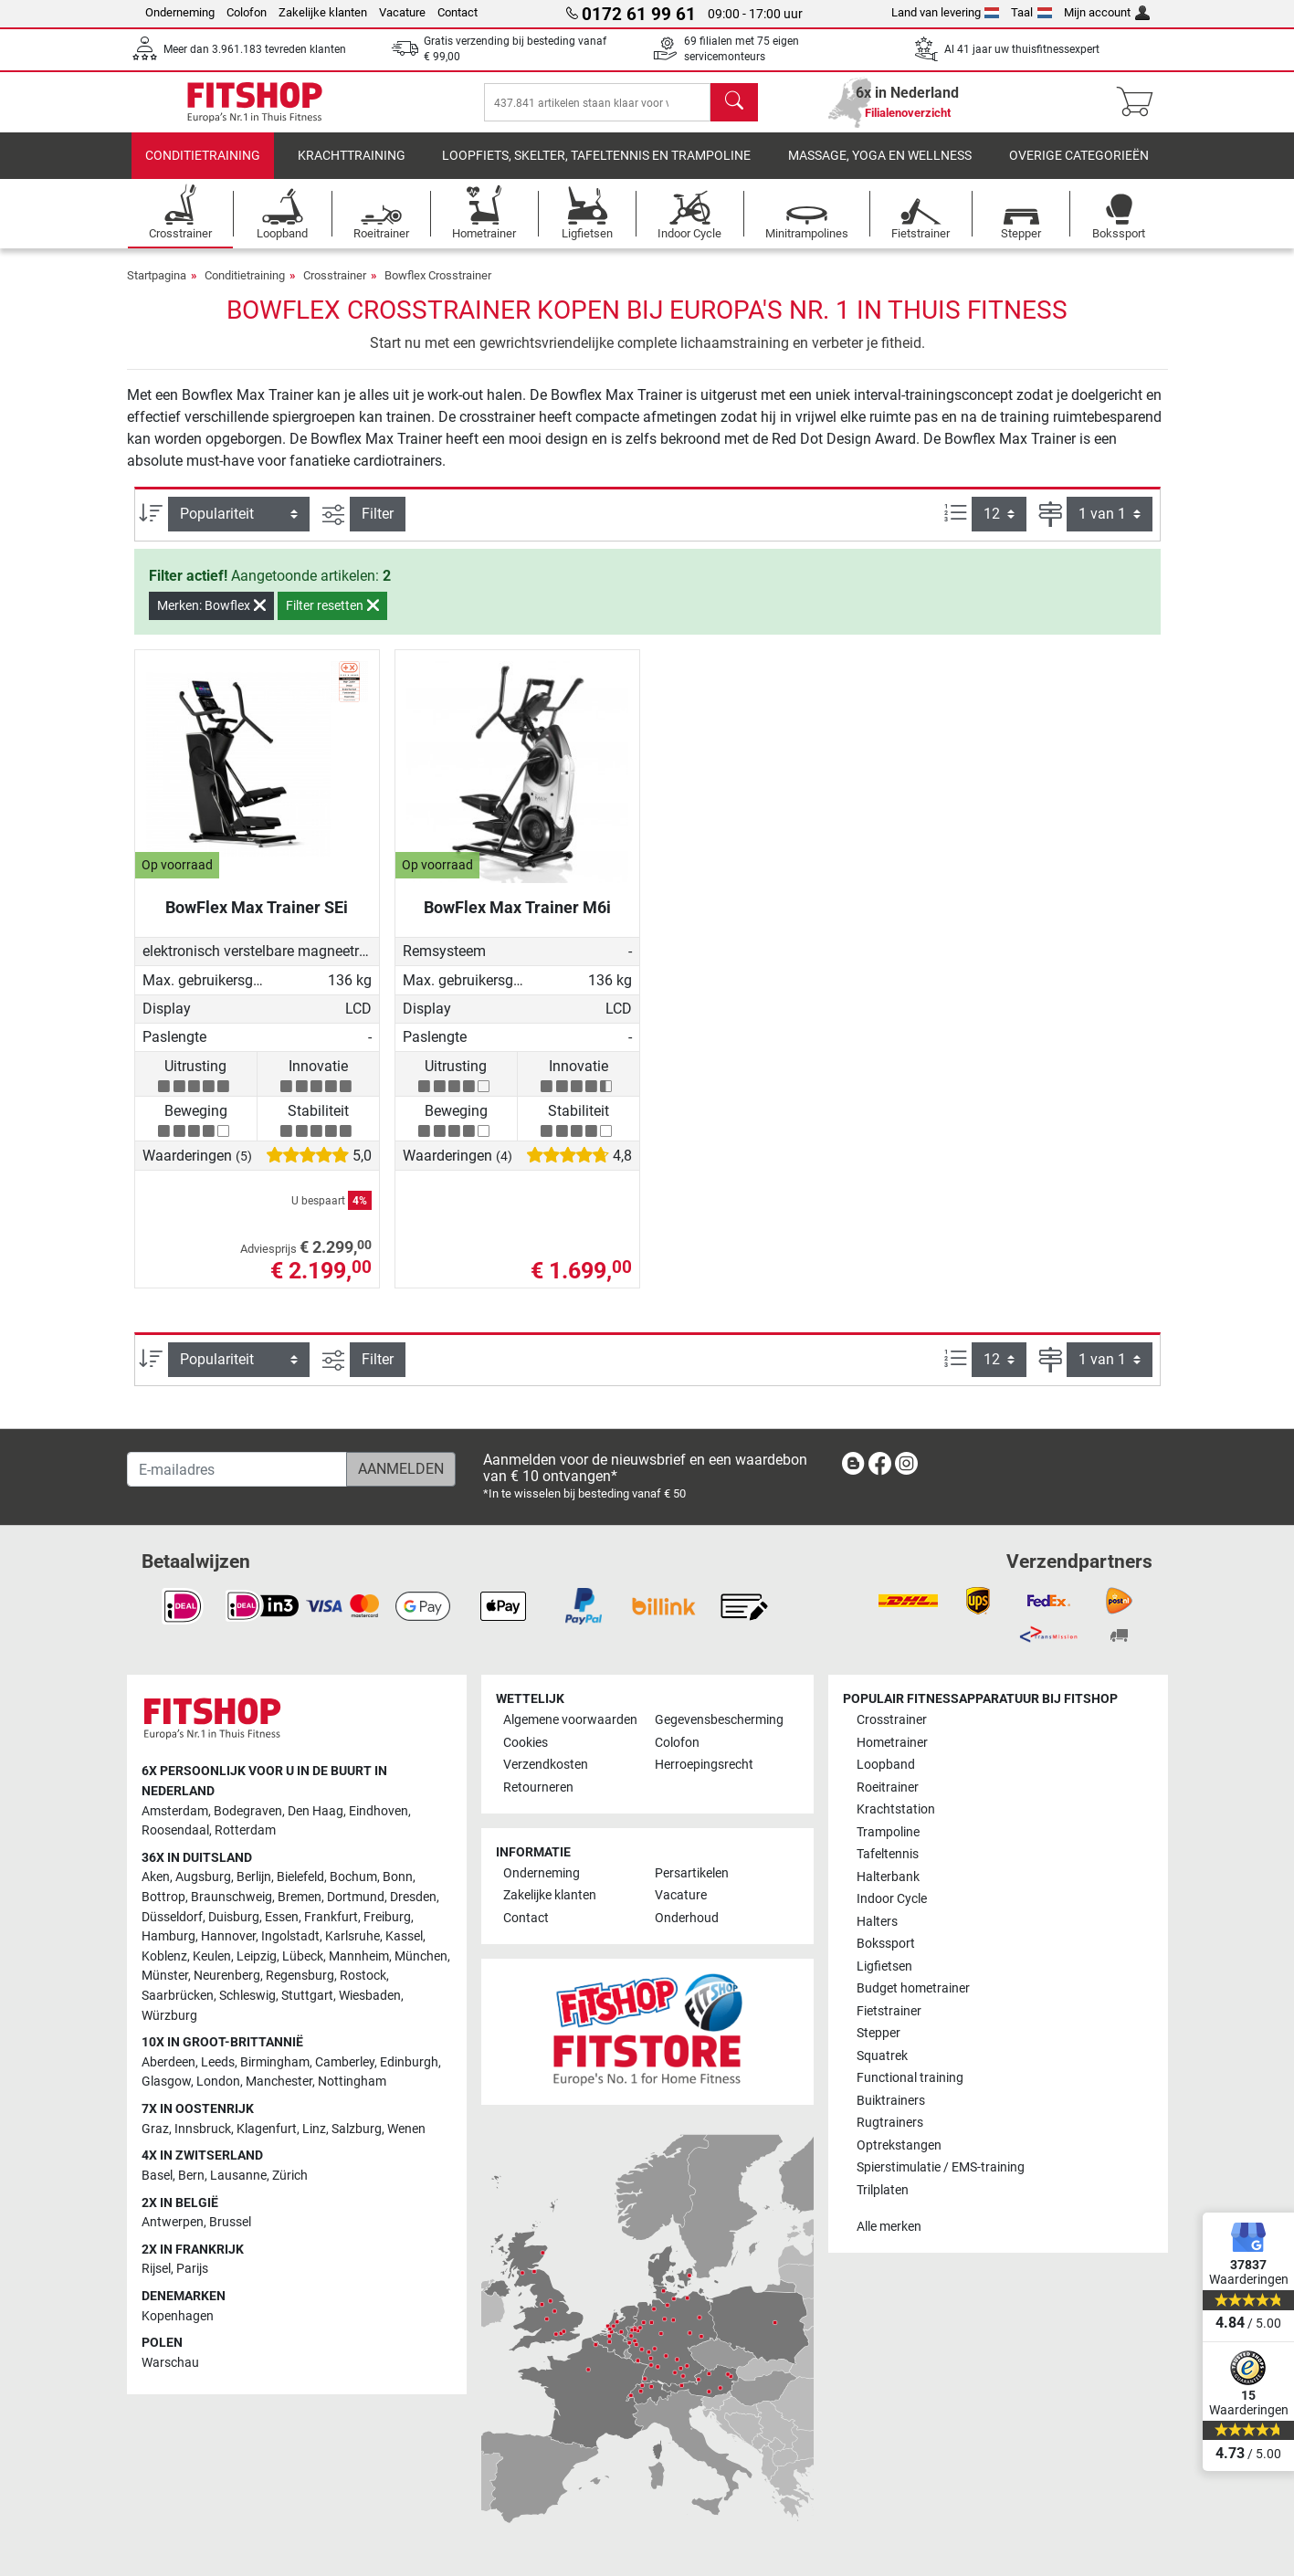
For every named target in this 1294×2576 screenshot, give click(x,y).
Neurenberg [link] (227, 1976)
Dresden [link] (413, 1897)
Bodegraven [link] (248, 1811)
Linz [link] (314, 2129)
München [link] (421, 1956)
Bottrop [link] (163, 1897)
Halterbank (888, 1877)
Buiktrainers (891, 2100)
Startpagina (156, 288)
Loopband (886, 1765)
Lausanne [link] (238, 2175)
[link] (853, 1467)
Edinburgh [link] (409, 2062)
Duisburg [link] (233, 1917)
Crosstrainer (334, 288)
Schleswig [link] (247, 1995)
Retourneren (538, 1787)
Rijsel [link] (156, 2269)
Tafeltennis (888, 1855)
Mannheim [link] (359, 1956)
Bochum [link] (353, 1878)
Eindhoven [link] (378, 1811)
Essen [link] (282, 1917)
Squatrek (882, 2056)
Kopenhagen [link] (178, 2316)
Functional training (910, 2078)
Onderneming (180, 12)
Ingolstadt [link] (290, 1936)
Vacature (402, 12)
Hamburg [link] (168, 1936)
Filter (378, 526)
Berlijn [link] (254, 1878)
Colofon (246, 12)
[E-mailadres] (237, 1469)
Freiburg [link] (387, 1917)
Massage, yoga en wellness (880, 168)
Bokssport (886, 1943)
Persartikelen (692, 1873)
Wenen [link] (406, 2129)
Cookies (525, 1743)
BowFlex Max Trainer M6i (517, 920)
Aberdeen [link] (168, 2062)
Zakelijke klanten (323, 12)
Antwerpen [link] (173, 2222)
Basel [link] (157, 2175)
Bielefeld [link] (300, 1878)
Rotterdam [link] (245, 1830)
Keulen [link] (212, 1956)
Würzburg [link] (169, 2016)
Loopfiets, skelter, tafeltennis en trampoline (596, 168)
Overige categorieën (1079, 168)
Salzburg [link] (356, 2129)
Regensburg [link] (300, 1976)
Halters (877, 1921)
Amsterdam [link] (175, 1811)
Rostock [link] (363, 1976)
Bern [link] (191, 2175)
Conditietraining (202, 168)
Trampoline (888, 1832)
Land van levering (945, 12)
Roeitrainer (888, 1787)
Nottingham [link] (352, 2082)
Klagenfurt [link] (267, 2129)
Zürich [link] (290, 2175)
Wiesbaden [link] (370, 1995)
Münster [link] (165, 1976)
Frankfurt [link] (331, 1917)
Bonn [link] (398, 1878)
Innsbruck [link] (202, 2129)
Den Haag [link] (315, 1811)
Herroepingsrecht (704, 1765)
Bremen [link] (299, 1897)
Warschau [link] (170, 2363)
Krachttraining (351, 168)
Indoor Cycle (892, 1899)
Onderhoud (687, 1918)
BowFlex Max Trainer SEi (256, 920)
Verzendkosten (545, 1765)
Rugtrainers (890, 2122)
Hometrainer (892, 1743)
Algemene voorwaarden (570, 1721)
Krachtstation (896, 1810)
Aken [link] (156, 1878)
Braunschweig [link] (231, 1897)
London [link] (218, 2082)
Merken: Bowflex (211, 618)
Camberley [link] (344, 2062)
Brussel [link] (230, 2222)
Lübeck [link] (302, 1956)
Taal (1031, 12)
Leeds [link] (218, 2062)
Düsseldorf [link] (172, 1917)
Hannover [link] (228, 1936)
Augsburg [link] (203, 1878)
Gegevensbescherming (719, 1721)
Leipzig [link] (257, 1956)
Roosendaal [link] (175, 1830)
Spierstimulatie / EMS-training (941, 2167)
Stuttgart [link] (307, 1995)
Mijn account (1107, 12)
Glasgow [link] (166, 2082)
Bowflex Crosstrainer (437, 288)
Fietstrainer (889, 2011)
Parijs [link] (192, 2269)
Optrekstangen (899, 2145)
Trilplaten (883, 2190)
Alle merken (889, 2226)
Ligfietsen (884, 1966)
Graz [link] (155, 2129)
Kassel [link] (404, 1936)
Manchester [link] (279, 2082)
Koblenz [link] (164, 1956)
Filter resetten (332, 618)
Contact (457, 12)
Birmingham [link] (275, 2062)
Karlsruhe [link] (352, 1936)
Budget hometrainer (913, 1988)
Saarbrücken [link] (178, 1995)
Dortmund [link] (355, 1897)
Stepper (878, 2033)
